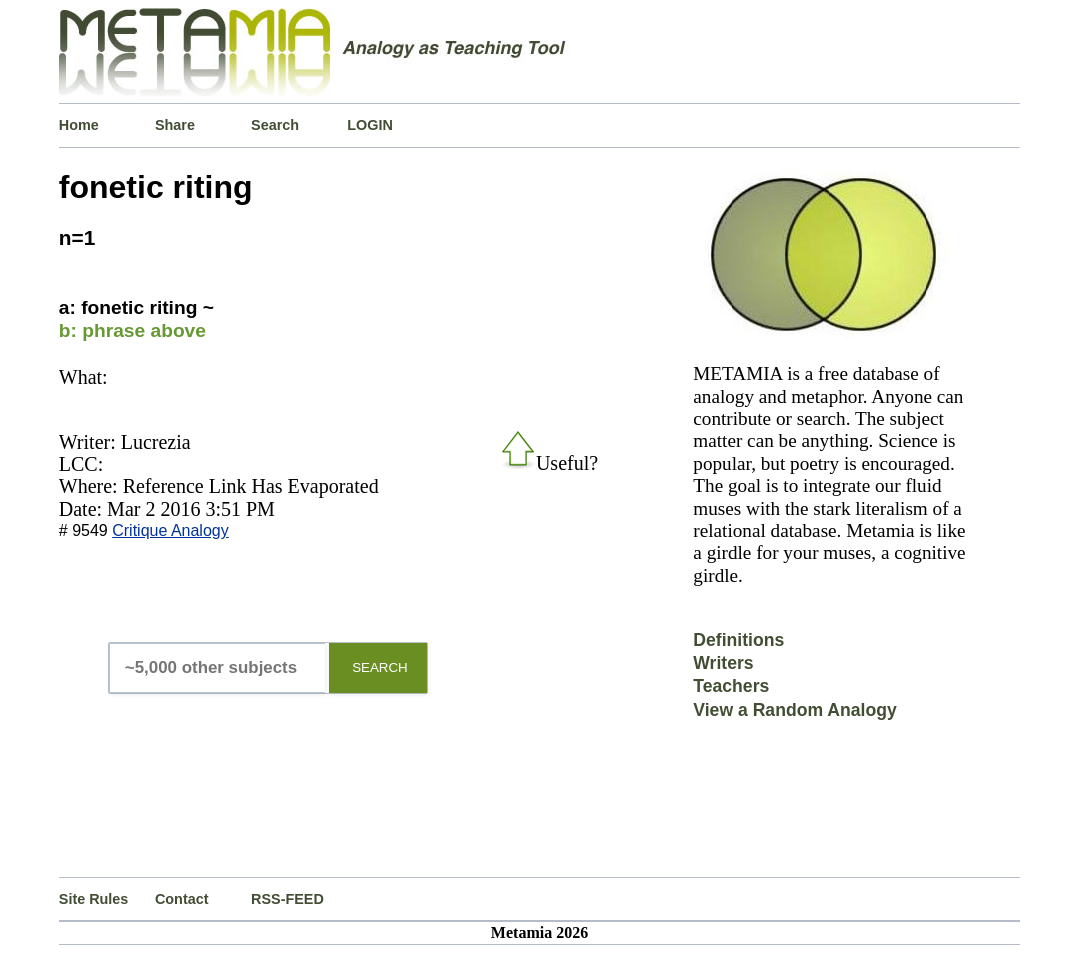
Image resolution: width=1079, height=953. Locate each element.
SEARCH (380, 667)
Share (175, 125)
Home (79, 125)
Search (275, 125)
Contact (182, 899)
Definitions (738, 640)
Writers (723, 663)
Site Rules (94, 899)
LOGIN (370, 125)
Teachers (731, 686)
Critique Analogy (170, 530)
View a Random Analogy (794, 710)
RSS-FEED (287, 899)
